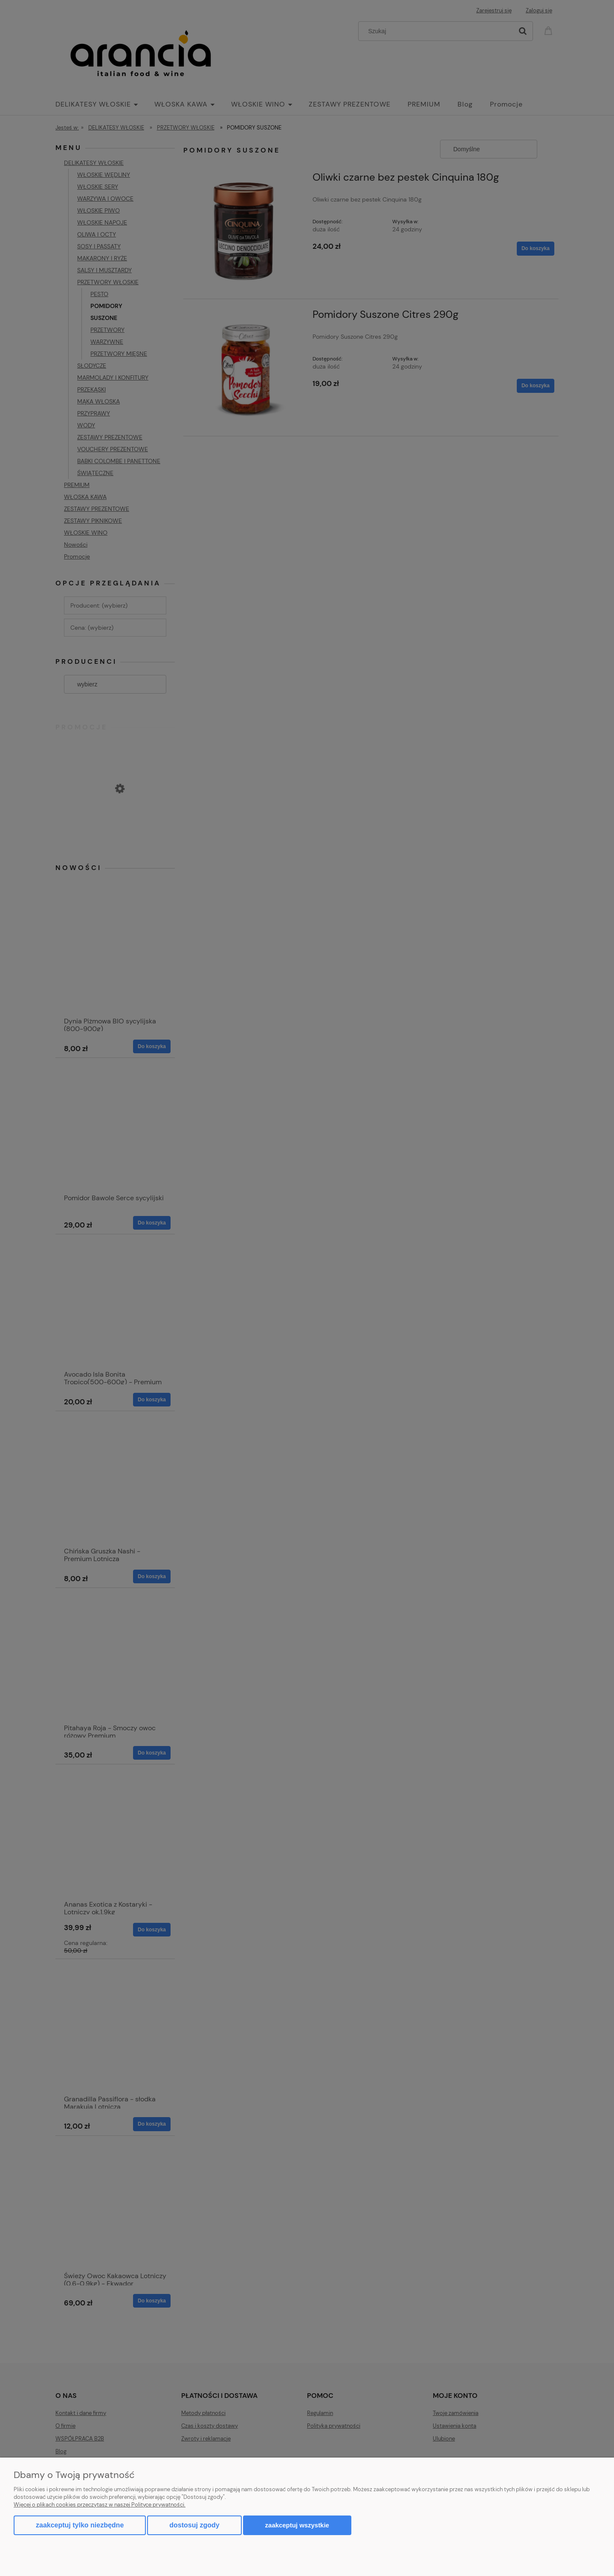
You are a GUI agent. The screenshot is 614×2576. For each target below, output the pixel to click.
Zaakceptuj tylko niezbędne (80, 2525)
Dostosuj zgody (194, 2525)
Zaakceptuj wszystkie (297, 2525)
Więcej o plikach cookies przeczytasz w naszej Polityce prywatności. (99, 2504)
